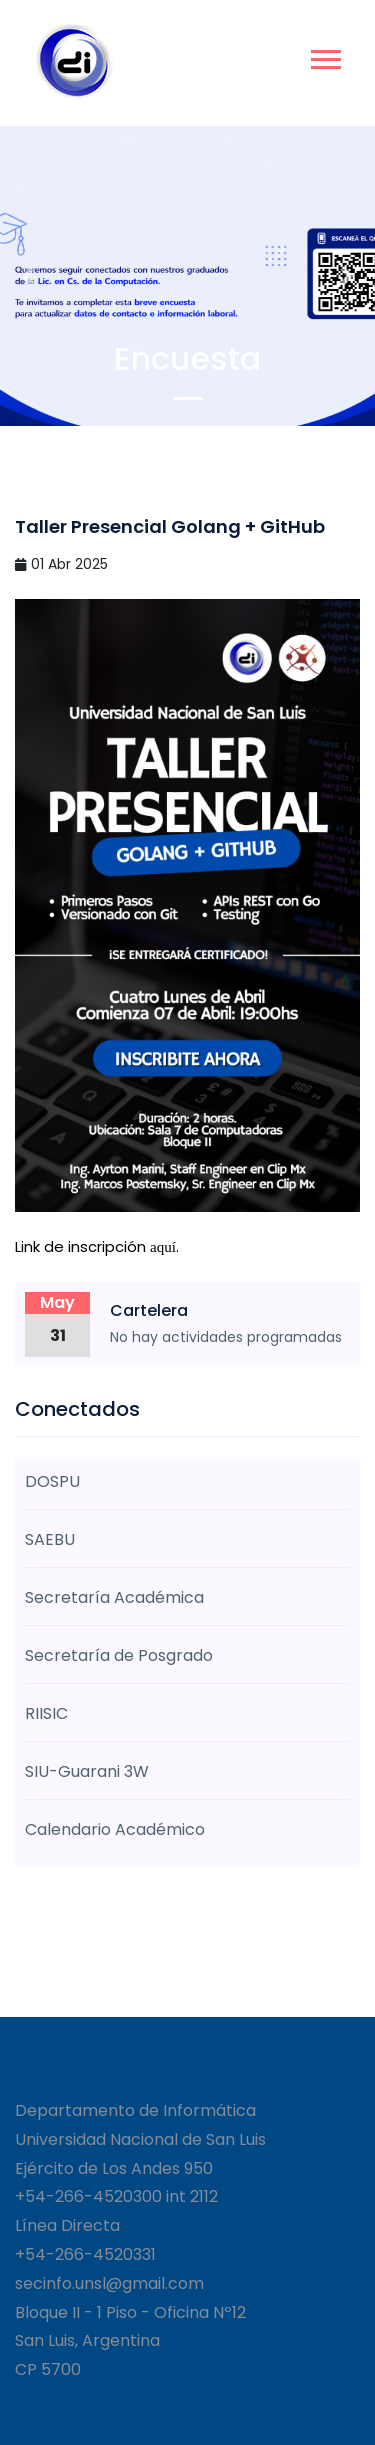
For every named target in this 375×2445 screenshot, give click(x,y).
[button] (324, 55)
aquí (163, 1247)
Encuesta (187, 358)
